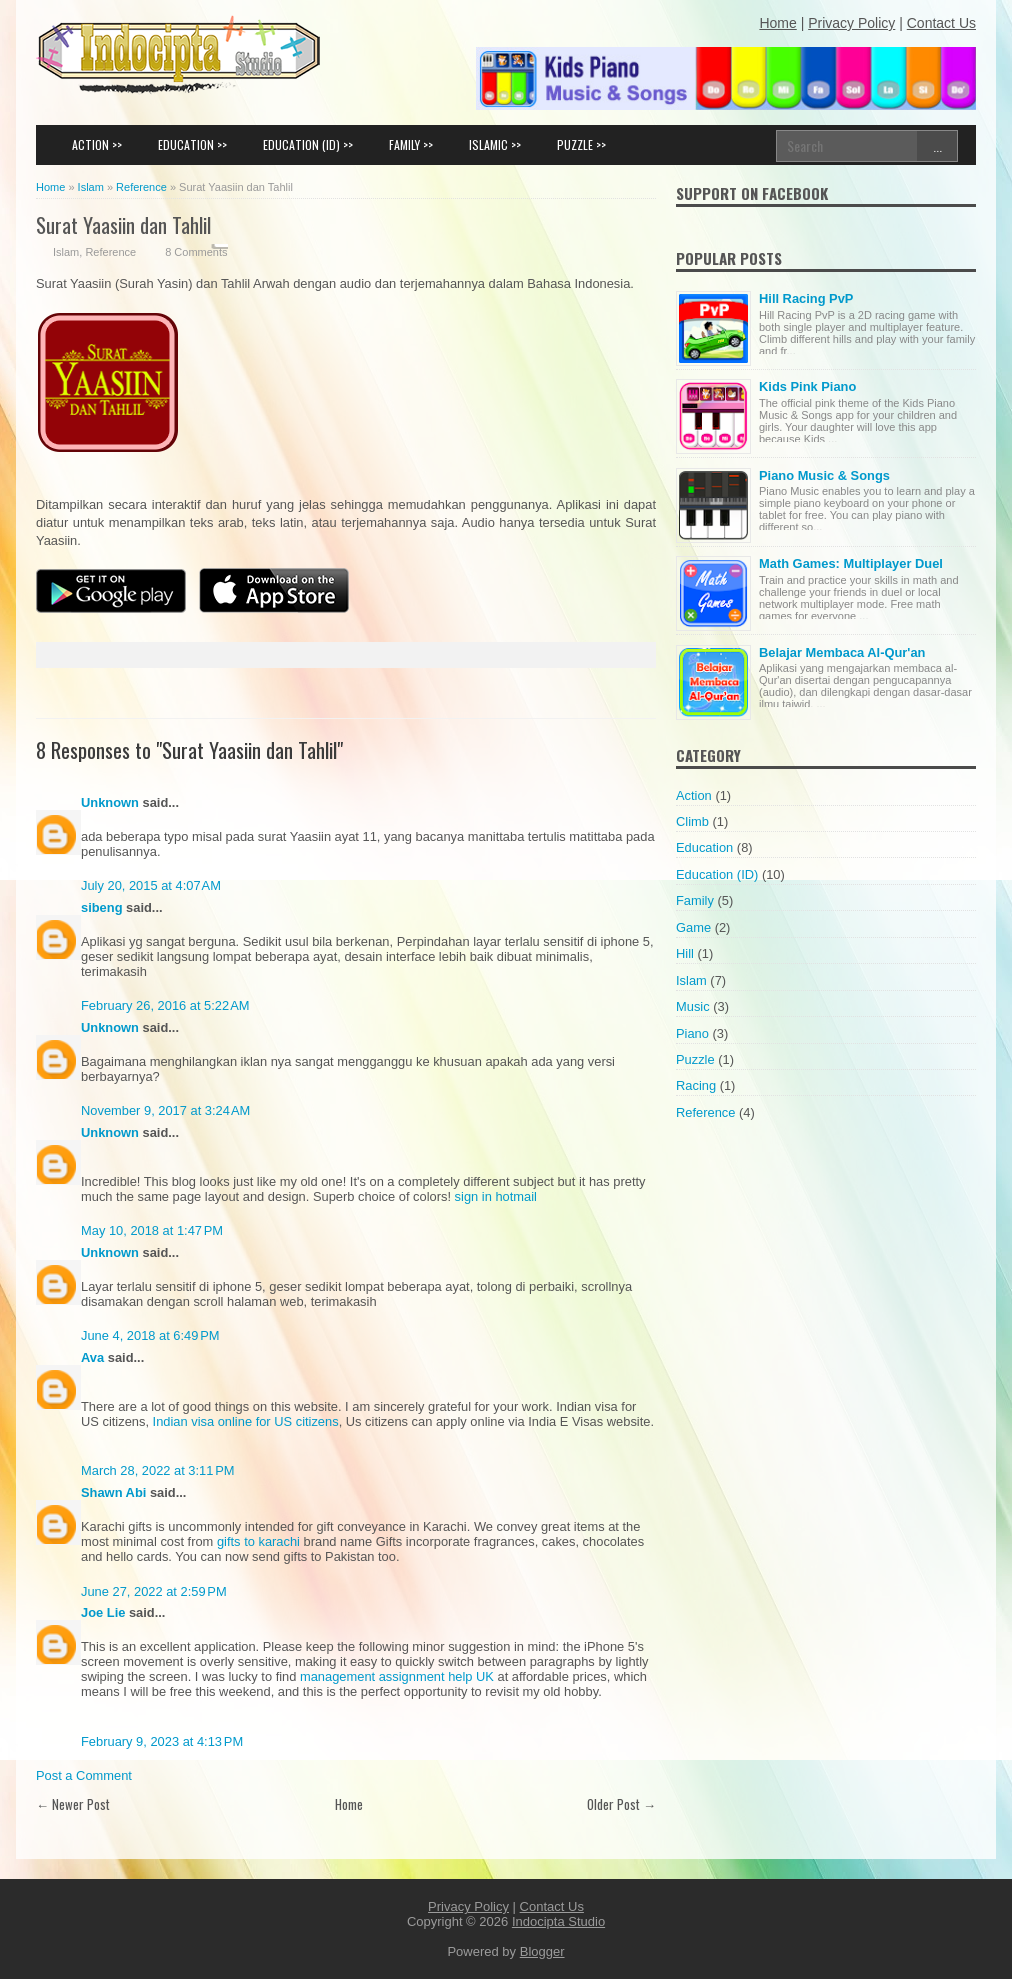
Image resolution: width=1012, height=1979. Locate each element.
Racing (696, 1085)
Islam (66, 252)
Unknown (110, 802)
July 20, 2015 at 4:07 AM (151, 885)
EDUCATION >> (192, 144)
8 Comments (196, 252)
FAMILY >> (411, 144)
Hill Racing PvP (806, 298)
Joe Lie (103, 1612)
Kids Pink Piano (807, 386)
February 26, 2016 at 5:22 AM (165, 1005)
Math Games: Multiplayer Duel (851, 563)
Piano (692, 1033)
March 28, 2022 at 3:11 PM (158, 1470)
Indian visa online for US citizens (246, 1421)
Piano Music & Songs (824, 475)
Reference (110, 252)
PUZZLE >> (581, 144)
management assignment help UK (397, 1676)
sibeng (102, 907)
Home (349, 1804)
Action (694, 795)
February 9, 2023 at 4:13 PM (162, 1741)
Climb (692, 821)
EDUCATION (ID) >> (308, 144)
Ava (92, 1357)
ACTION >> (97, 144)
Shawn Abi (113, 1492)
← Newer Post (73, 1804)
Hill (685, 953)
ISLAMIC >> (495, 144)
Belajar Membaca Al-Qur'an (842, 652)
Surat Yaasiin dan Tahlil (123, 224)
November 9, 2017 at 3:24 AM (165, 1110)
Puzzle (695, 1059)
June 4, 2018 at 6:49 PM (150, 1335)
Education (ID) (717, 874)
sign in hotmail (496, 1196)
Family (695, 900)
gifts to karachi (258, 1541)
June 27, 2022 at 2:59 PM (154, 1591)
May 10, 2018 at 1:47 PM (152, 1230)
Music (693, 1006)
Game (693, 927)
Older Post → (621, 1804)
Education (704, 847)
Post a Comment (84, 1775)
